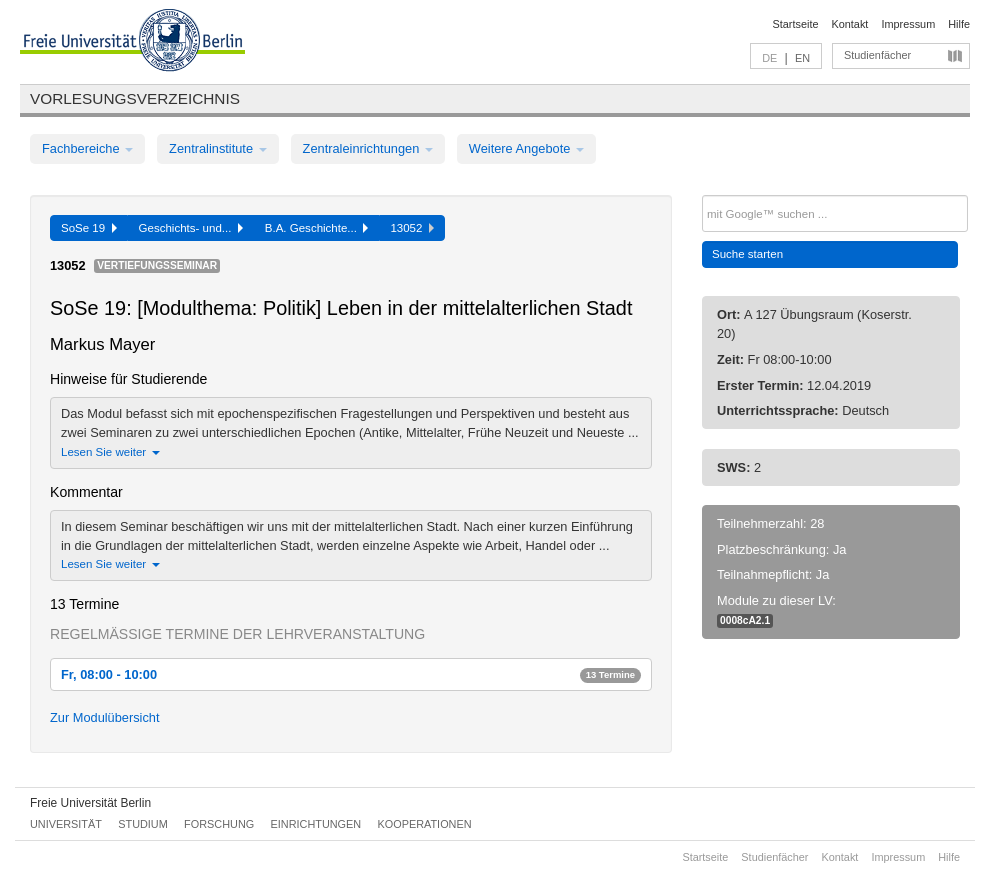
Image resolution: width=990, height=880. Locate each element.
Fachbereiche (87, 148)
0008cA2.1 (745, 620)
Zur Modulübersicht (105, 717)
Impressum (908, 24)
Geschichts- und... (191, 228)
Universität (66, 824)
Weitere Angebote (526, 148)
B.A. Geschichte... (317, 228)
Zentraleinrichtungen (368, 148)
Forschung (219, 824)
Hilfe (959, 24)
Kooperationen (425, 824)
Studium (143, 824)
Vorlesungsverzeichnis (135, 98)
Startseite (796, 24)
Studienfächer (877, 55)
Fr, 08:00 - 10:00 (351, 674)
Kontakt (850, 24)
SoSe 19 (89, 228)
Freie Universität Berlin (90, 803)
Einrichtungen (316, 824)
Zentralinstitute (218, 148)
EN (802, 58)
